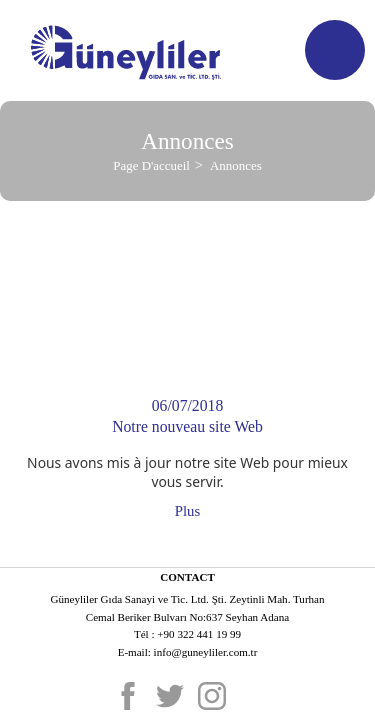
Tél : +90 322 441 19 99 (187, 634)
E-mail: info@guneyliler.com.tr (188, 652)
